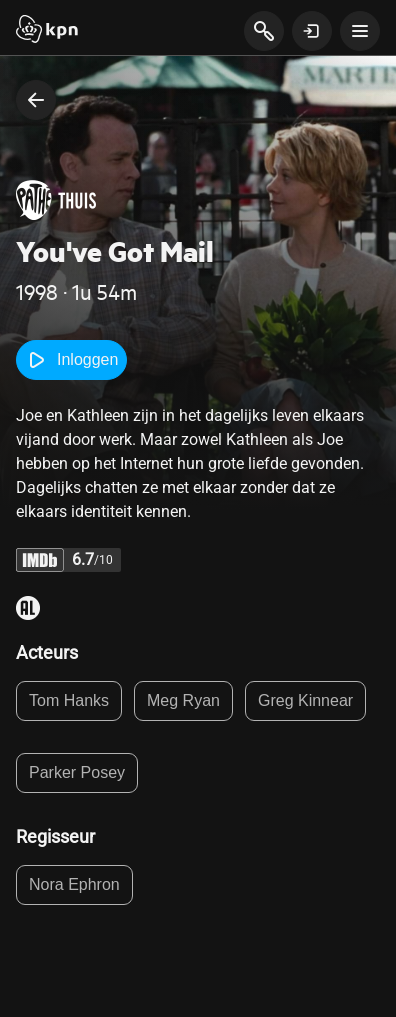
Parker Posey (77, 772)
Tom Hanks (69, 700)
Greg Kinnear (305, 700)
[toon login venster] (312, 31)
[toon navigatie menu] (360, 31)
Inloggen (71, 360)
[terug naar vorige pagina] (36, 100)
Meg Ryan (183, 700)
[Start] (47, 31)
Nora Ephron (74, 884)
